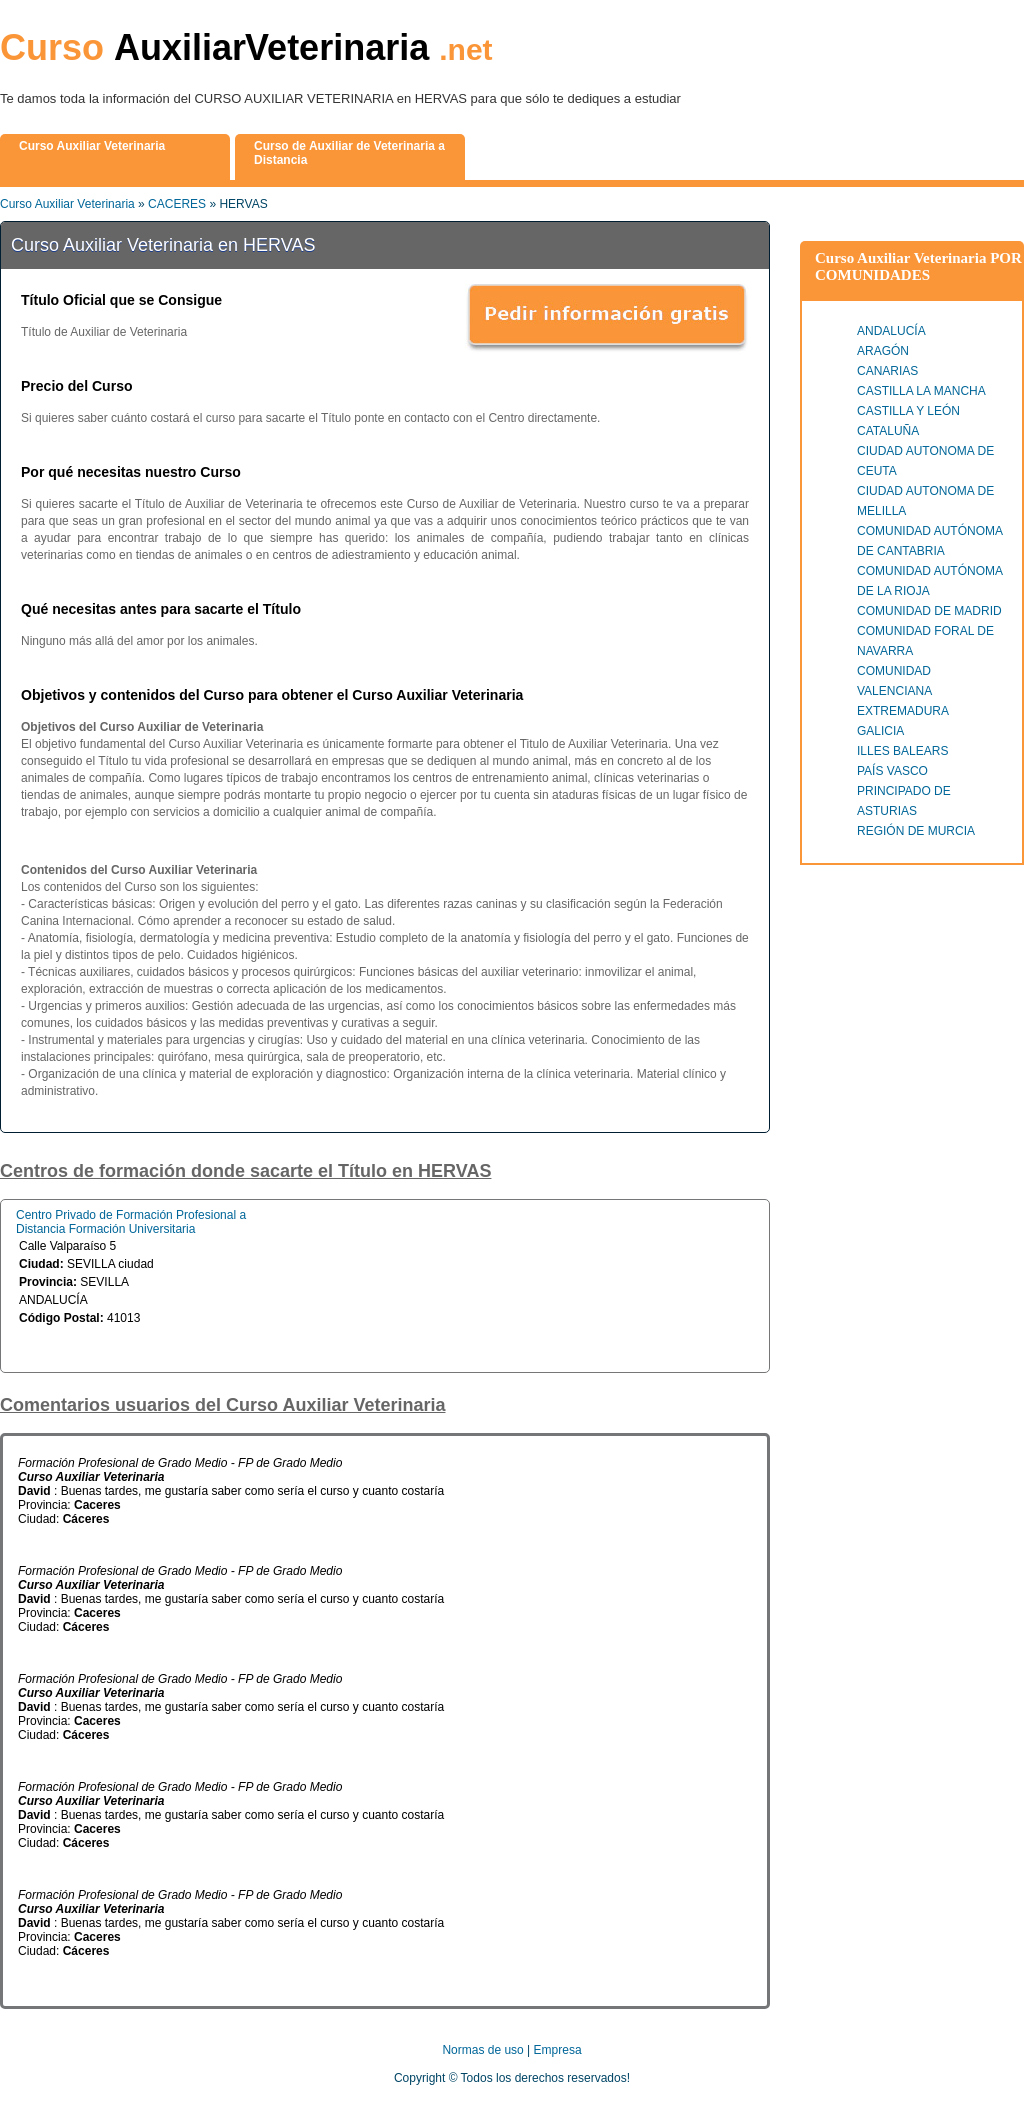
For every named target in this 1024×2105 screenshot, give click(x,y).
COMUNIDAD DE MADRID (929, 611)
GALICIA (880, 731)
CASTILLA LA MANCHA (921, 391)
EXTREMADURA (903, 711)
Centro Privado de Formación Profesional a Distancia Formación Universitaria (131, 1222)
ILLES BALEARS (902, 751)
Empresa (558, 2050)
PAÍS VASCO (892, 771)
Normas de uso (482, 2050)
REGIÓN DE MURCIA (916, 831)
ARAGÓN (883, 351)
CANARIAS (887, 371)
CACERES (177, 204)
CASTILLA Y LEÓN (908, 411)
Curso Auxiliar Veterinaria (67, 204)
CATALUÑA (888, 431)
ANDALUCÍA (891, 331)
